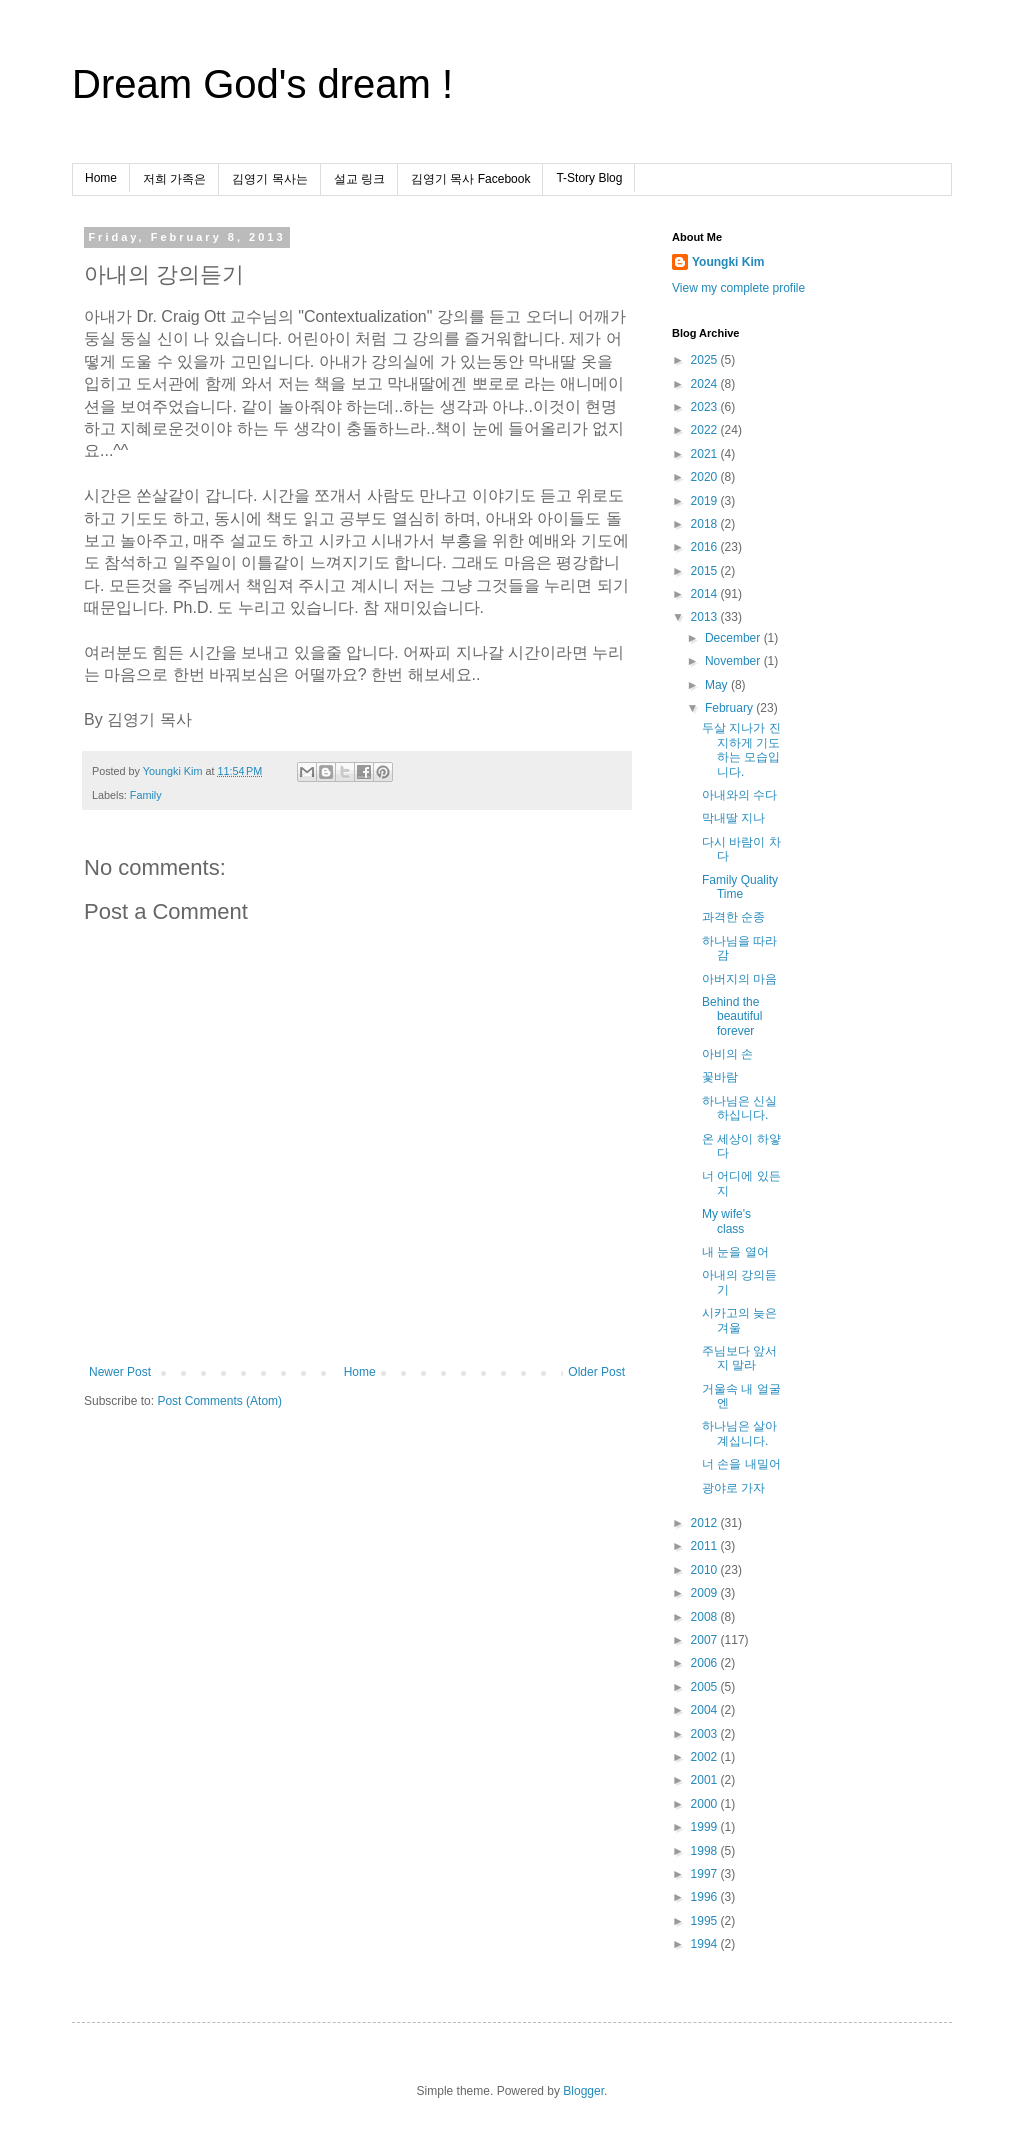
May (718, 685)
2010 (706, 1570)
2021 (706, 454)
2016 (706, 547)
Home (101, 178)
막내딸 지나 (733, 818)
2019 (706, 501)
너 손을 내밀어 (741, 1464)
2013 (706, 617)
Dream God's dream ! (262, 84)
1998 (706, 1851)
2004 (706, 1710)
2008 (706, 1617)
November (734, 661)
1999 (706, 1827)
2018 (706, 524)
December (734, 638)
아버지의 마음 (739, 979)
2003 (706, 1734)
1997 (706, 1874)
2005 (706, 1687)
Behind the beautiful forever (732, 1016)
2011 (706, 1546)
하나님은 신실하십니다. (739, 1108)
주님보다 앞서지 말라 (739, 1358)
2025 (706, 360)
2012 (706, 1523)
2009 (706, 1593)
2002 (706, 1757)
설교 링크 (359, 179)
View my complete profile (738, 288)
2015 (706, 571)
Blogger (583, 2091)
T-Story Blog (589, 178)
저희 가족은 (174, 179)
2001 (706, 1780)
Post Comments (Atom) (219, 1401)
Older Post (596, 1372)
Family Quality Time (740, 887)
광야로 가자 (733, 1488)
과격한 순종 (733, 917)
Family (146, 795)
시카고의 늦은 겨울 (739, 1320)
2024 (706, 384)
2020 (706, 477)
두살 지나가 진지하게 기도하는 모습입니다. (741, 749)
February (730, 708)
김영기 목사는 (269, 179)
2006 (706, 1663)
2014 (706, 594)
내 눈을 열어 (735, 1252)
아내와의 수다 (739, 795)
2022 (706, 430)
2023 (706, 407)
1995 (706, 1921)
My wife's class (726, 1221)
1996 (706, 1897)
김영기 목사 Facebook (470, 179)
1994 (706, 1944)
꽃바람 (720, 1077)
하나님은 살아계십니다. (739, 1433)
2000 (706, 1804)
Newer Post (120, 1372)
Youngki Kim (728, 262)
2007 (706, 1640)
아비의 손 (727, 1054)
